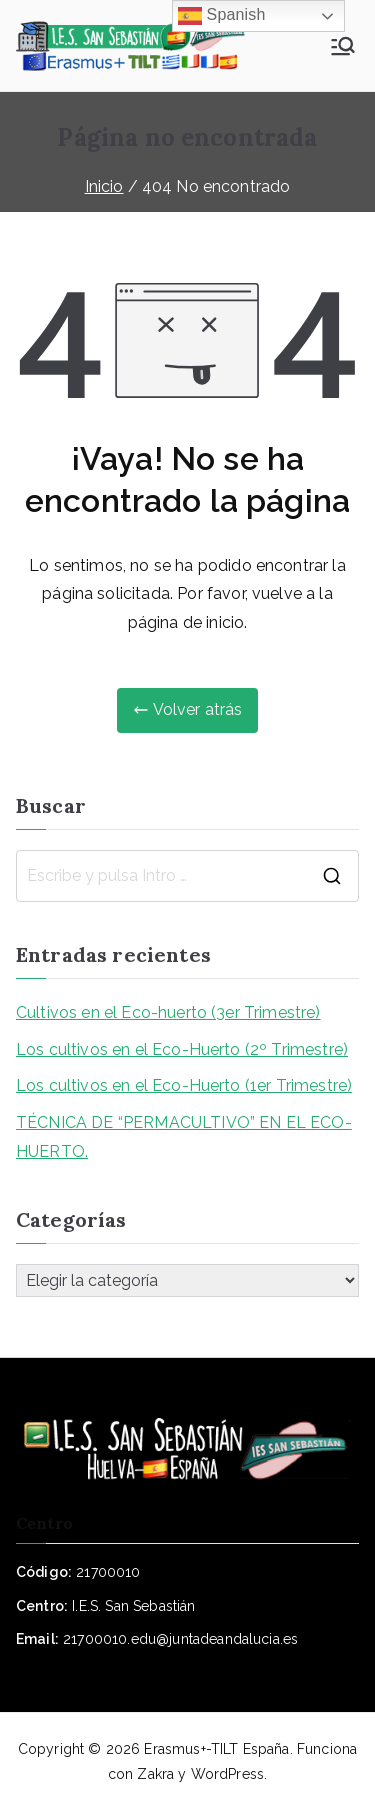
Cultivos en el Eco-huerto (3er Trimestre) (168, 1012)
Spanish (222, 16)
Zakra (155, 1774)
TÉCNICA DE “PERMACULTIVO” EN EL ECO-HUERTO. (184, 1137)
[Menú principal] (343, 46)
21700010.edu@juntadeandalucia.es (180, 1639)
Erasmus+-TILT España (216, 1749)
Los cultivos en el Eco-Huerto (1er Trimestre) (184, 1085)
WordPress (227, 1774)
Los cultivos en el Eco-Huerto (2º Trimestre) (182, 1049)
